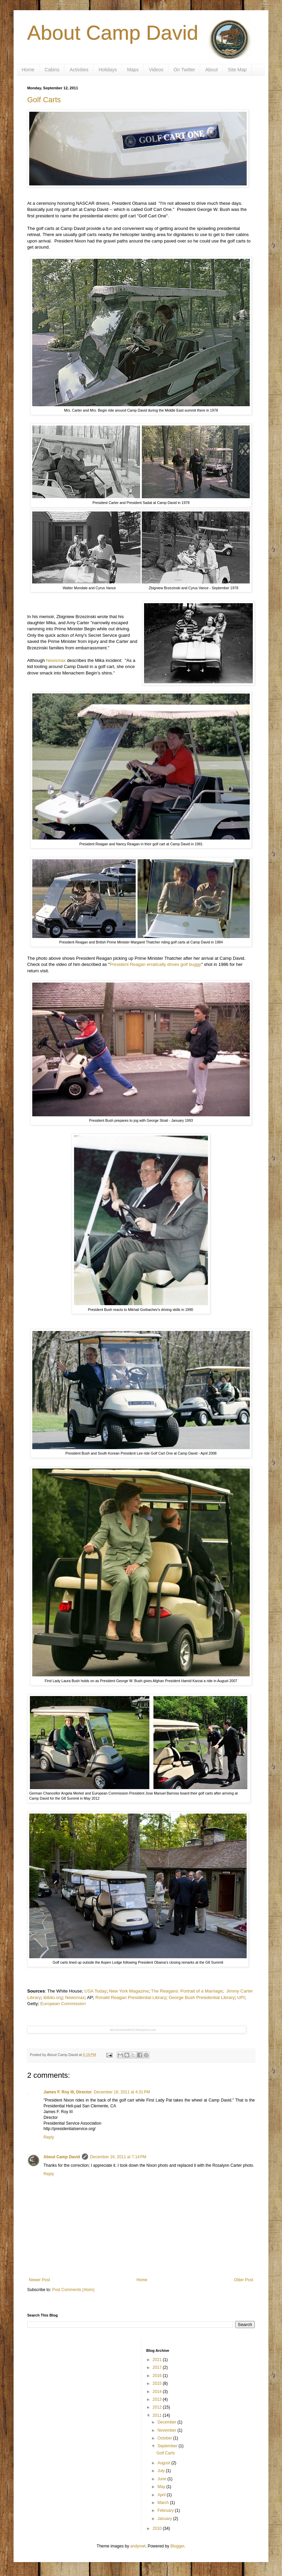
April (161, 2494)
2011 (158, 2415)
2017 (158, 2367)
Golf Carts (44, 99)
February (166, 2510)
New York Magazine (129, 1991)
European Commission (63, 2003)
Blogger (177, 2546)
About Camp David (112, 32)
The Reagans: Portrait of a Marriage (186, 1991)
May (161, 2486)
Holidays (108, 69)
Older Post (243, 2279)
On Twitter (184, 69)
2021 (158, 2359)
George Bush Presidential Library (201, 1997)
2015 (158, 2383)
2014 (158, 2391)
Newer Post (39, 2279)
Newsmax (56, 660)
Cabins (52, 69)
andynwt (137, 2546)
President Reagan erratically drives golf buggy (155, 964)
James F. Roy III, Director (67, 2092)
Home (28, 69)
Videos (156, 69)
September (167, 2446)
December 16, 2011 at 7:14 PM (118, 2157)
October (165, 2438)
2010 (158, 2528)
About (211, 69)
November (167, 2430)
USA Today (95, 1991)
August (164, 2463)
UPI (241, 1997)
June (162, 2478)
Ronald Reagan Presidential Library (130, 1997)
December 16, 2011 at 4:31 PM (122, 2092)
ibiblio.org (53, 1997)
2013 (158, 2399)
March (163, 2502)
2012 (158, 2407)
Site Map (237, 69)
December (167, 2422)
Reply (48, 2137)
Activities (79, 69)
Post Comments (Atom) (73, 2289)
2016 (158, 2375)
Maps (133, 69)
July (161, 2470)
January (165, 2518)
